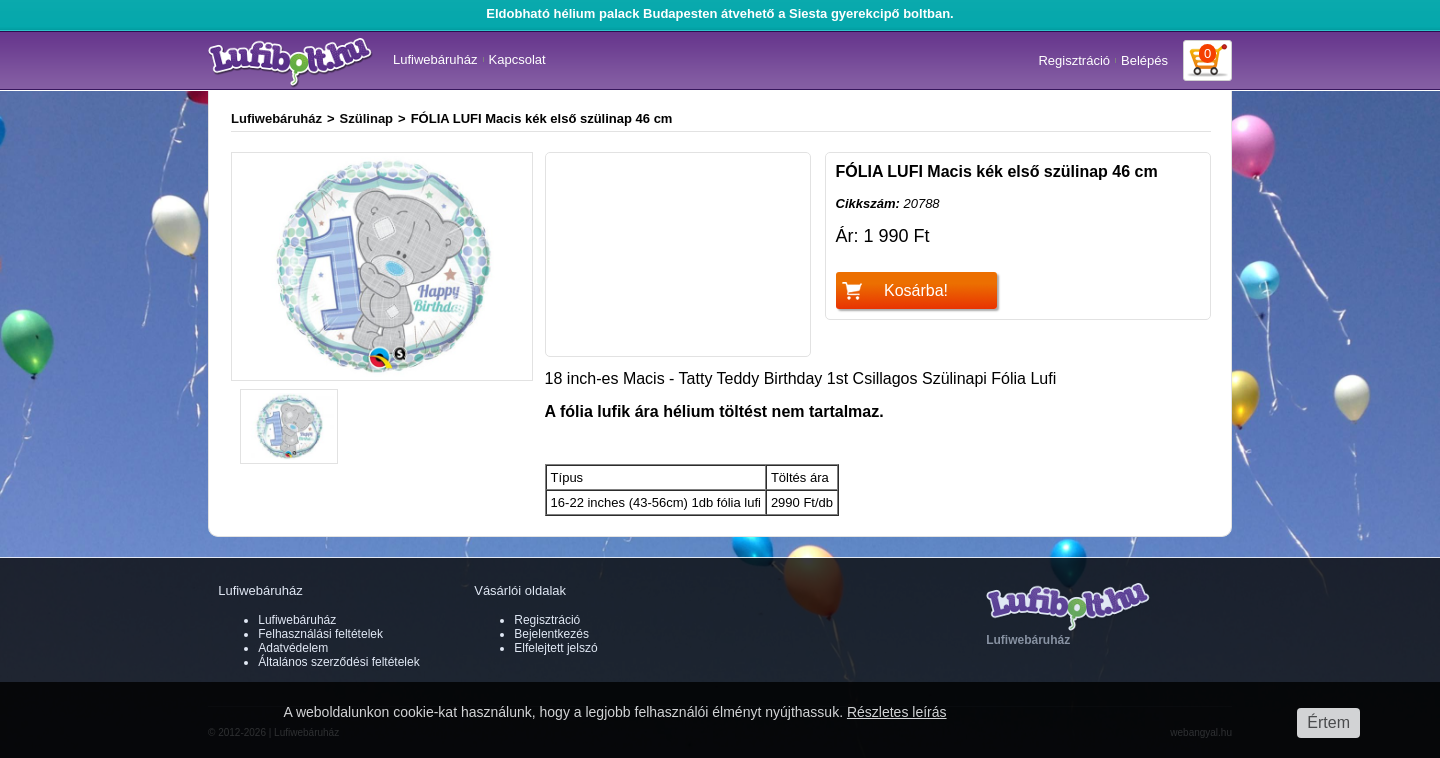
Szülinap (366, 118)
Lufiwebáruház (435, 59)
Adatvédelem (293, 648)
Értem (1328, 722)
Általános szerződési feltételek (338, 662)
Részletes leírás (897, 712)
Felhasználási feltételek (320, 634)
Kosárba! (916, 290)
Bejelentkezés (551, 634)
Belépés (1144, 60)
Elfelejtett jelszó (555, 648)
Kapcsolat (517, 59)
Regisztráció (1074, 60)
